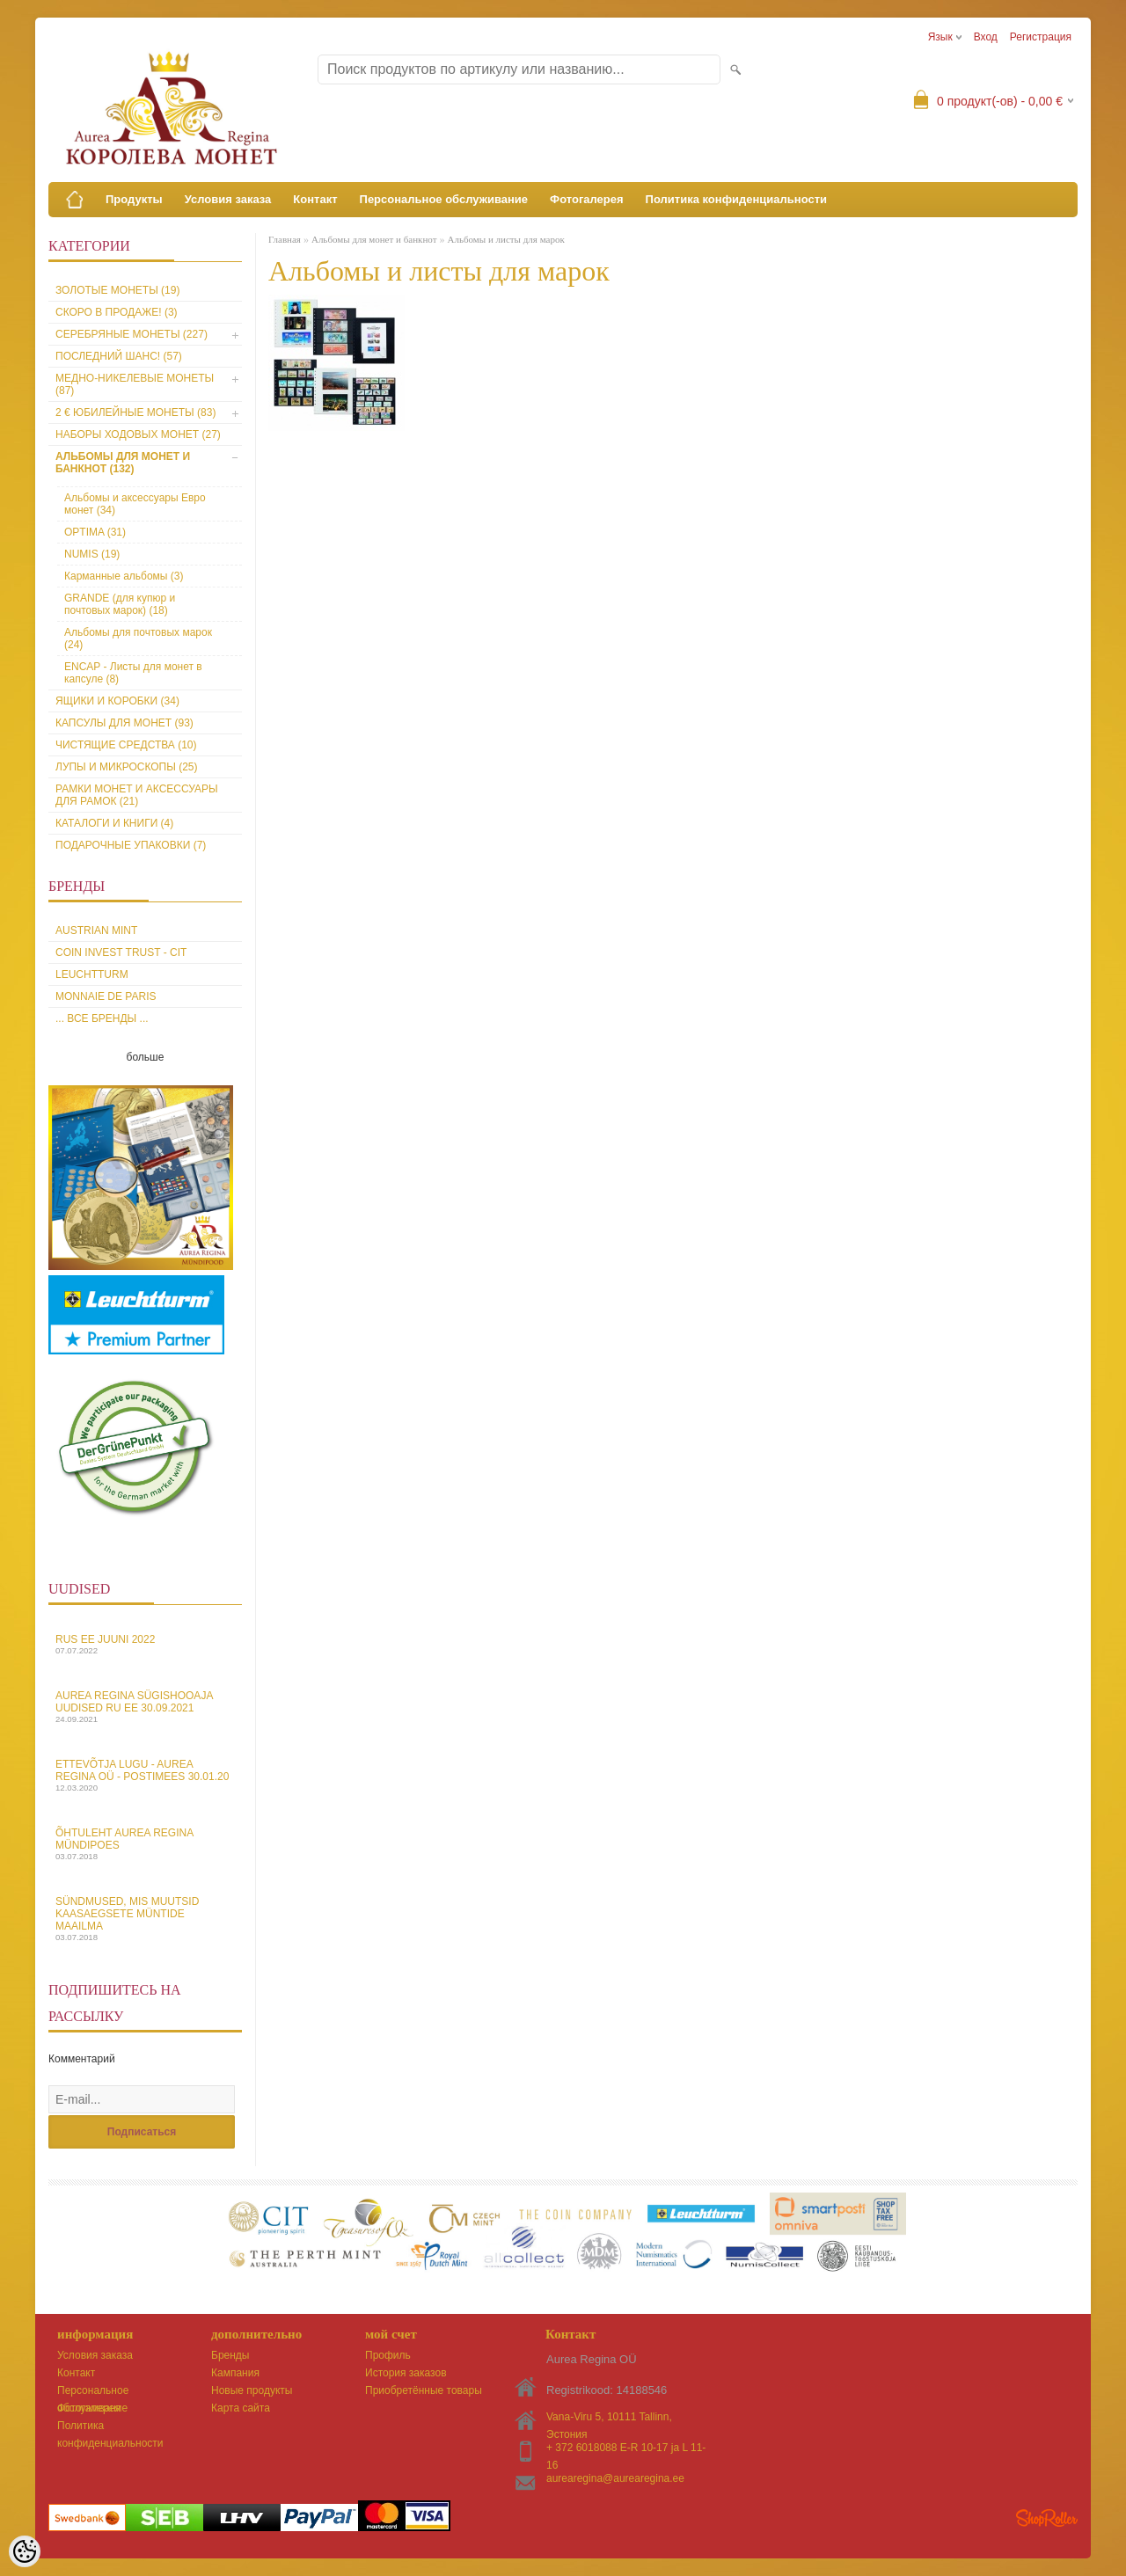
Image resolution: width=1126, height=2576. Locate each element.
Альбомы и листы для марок (505, 239)
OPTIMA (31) (95, 532)
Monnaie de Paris (105, 996)
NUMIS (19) (92, 554)
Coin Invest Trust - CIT (120, 952)
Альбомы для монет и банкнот (374, 239)
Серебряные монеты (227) (131, 334)
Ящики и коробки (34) (117, 701)
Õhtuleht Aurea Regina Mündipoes (145, 1844)
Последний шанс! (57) (118, 356)
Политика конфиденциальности (736, 199)
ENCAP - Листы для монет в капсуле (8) (133, 672)
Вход (986, 37)
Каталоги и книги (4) (114, 823)
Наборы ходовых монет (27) (138, 434)
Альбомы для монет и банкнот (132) (122, 462)
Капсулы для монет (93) (124, 723)
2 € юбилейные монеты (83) (135, 412)
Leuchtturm (91, 974)
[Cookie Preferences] (24, 2551)
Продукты (134, 199)
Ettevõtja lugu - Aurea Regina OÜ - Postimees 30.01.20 (145, 1775)
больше (146, 1057)
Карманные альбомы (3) (124, 576)
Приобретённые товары (423, 2390)
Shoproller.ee (1047, 2518)
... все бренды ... (102, 1018)
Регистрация (1040, 37)
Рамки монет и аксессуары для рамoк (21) (136, 795)
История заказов (406, 2373)
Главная (284, 239)
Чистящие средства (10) (126, 745)
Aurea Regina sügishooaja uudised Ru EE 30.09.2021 (145, 1706)
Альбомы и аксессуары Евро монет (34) (135, 504)
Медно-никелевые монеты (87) (134, 384)
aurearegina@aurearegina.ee (615, 2478)
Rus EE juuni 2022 (145, 1644)
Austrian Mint (96, 930)
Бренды (230, 2355)
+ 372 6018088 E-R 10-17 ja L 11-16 (626, 2448)
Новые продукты (251, 2390)
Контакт (315, 199)
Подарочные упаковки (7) (130, 845)
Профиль (388, 2355)
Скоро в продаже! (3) (116, 312)
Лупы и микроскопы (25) (126, 767)
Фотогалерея (587, 199)
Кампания (235, 2373)
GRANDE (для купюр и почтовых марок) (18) (119, 604)
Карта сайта (240, 2408)
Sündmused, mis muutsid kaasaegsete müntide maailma (145, 1918)
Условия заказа (228, 199)
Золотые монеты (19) (117, 290)
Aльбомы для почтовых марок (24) (138, 638)
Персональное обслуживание (444, 199)
